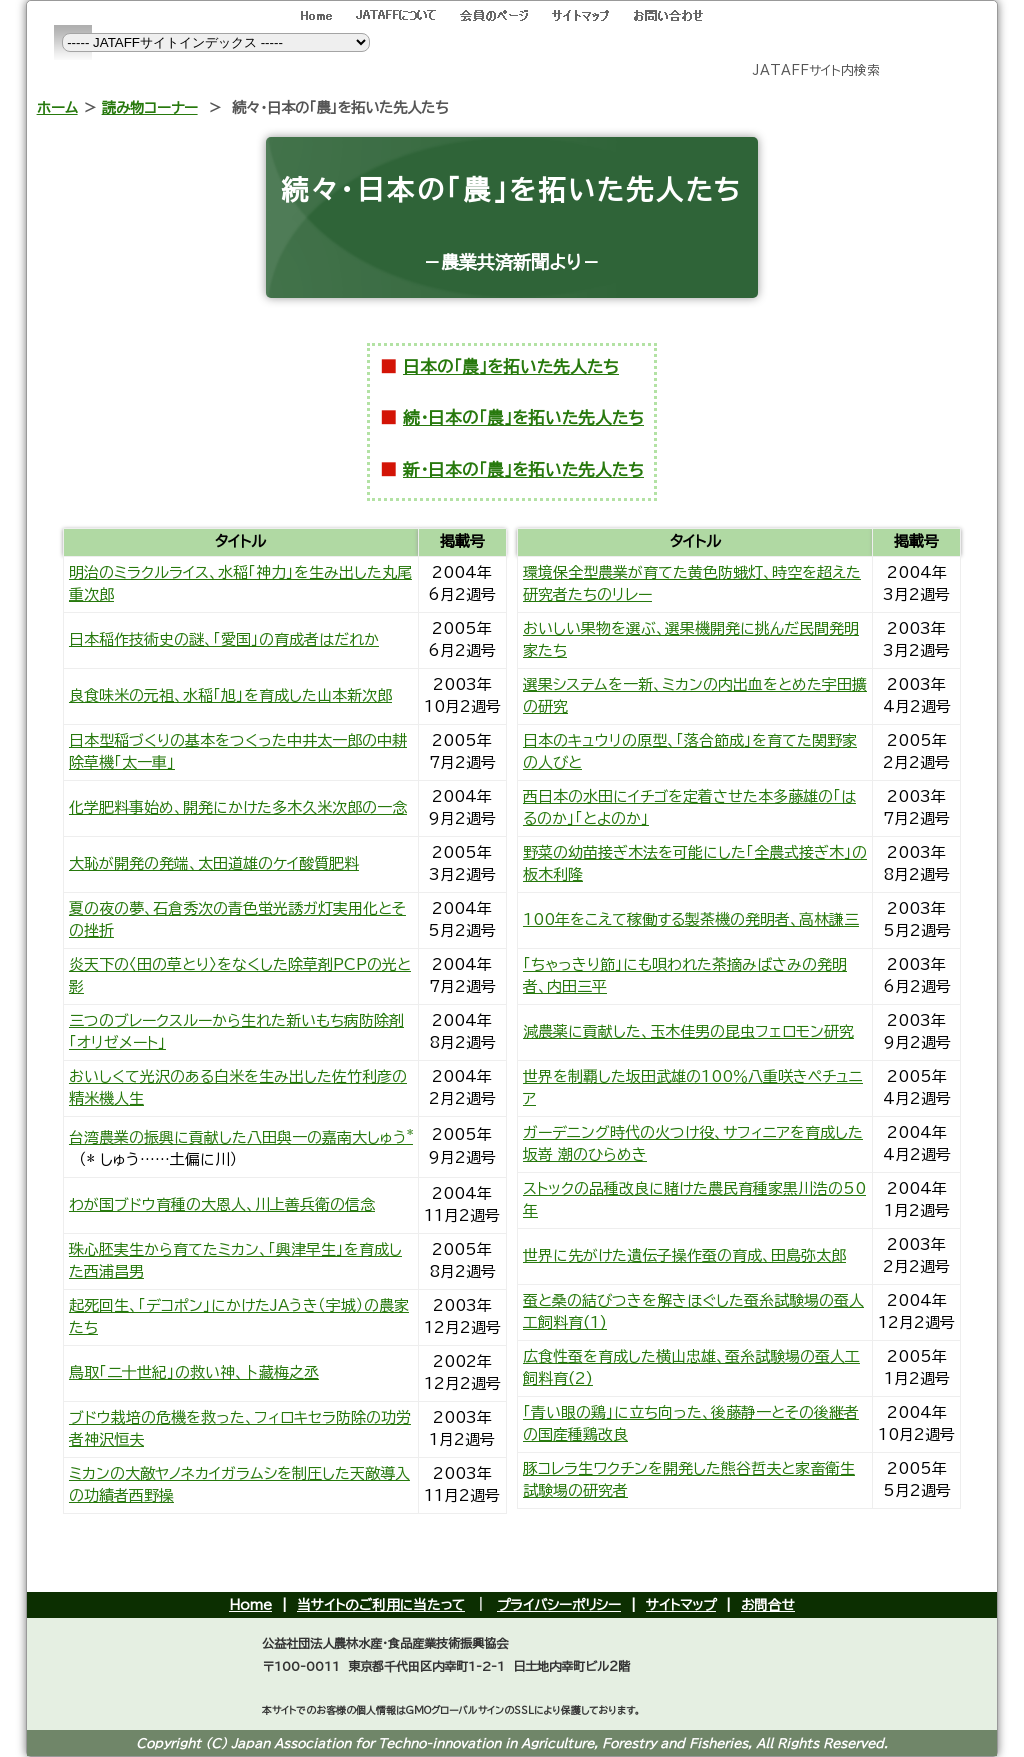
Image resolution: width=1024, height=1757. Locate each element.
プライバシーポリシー (559, 1605)
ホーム (57, 107)
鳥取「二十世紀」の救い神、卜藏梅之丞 (194, 1372)
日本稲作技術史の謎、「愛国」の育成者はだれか (224, 639)
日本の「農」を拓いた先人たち (511, 366)
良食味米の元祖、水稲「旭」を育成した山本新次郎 (230, 695)
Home (250, 1605)
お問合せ (768, 1605)
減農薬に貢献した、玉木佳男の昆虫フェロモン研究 (688, 1031)
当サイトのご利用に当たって (381, 1605)
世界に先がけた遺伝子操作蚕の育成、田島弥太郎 (684, 1255)
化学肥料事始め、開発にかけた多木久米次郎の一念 (238, 807)
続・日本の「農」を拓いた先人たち (523, 417)
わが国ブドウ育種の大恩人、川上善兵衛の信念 (222, 1204)
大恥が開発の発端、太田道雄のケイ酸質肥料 (214, 863)
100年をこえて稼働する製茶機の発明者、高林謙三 (691, 919)
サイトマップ (681, 1605)
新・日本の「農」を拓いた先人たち (523, 469)
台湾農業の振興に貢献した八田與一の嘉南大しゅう (241, 1137)
